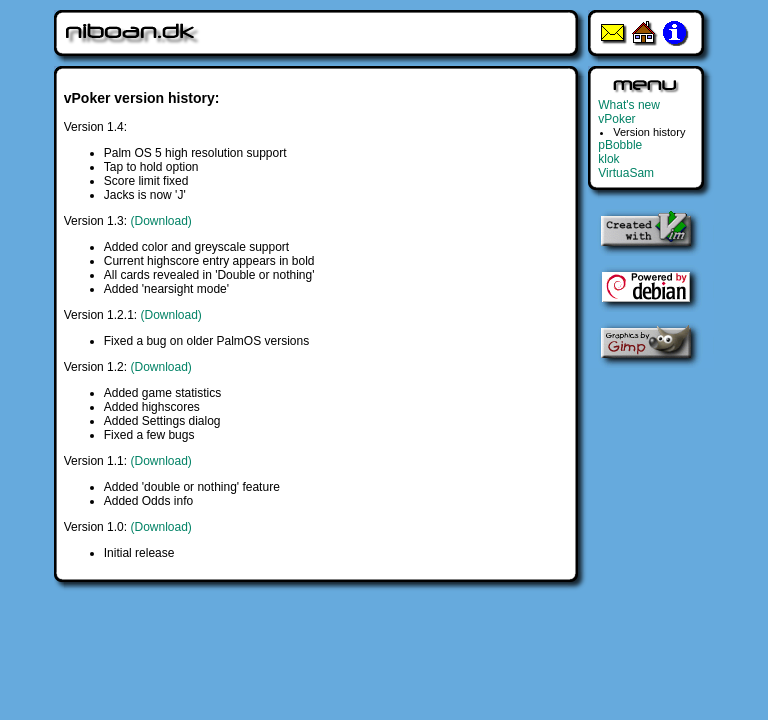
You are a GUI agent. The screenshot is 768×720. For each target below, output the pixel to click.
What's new (629, 105)
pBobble (620, 145)
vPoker (616, 119)
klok (608, 159)
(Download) (160, 221)
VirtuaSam (626, 173)
